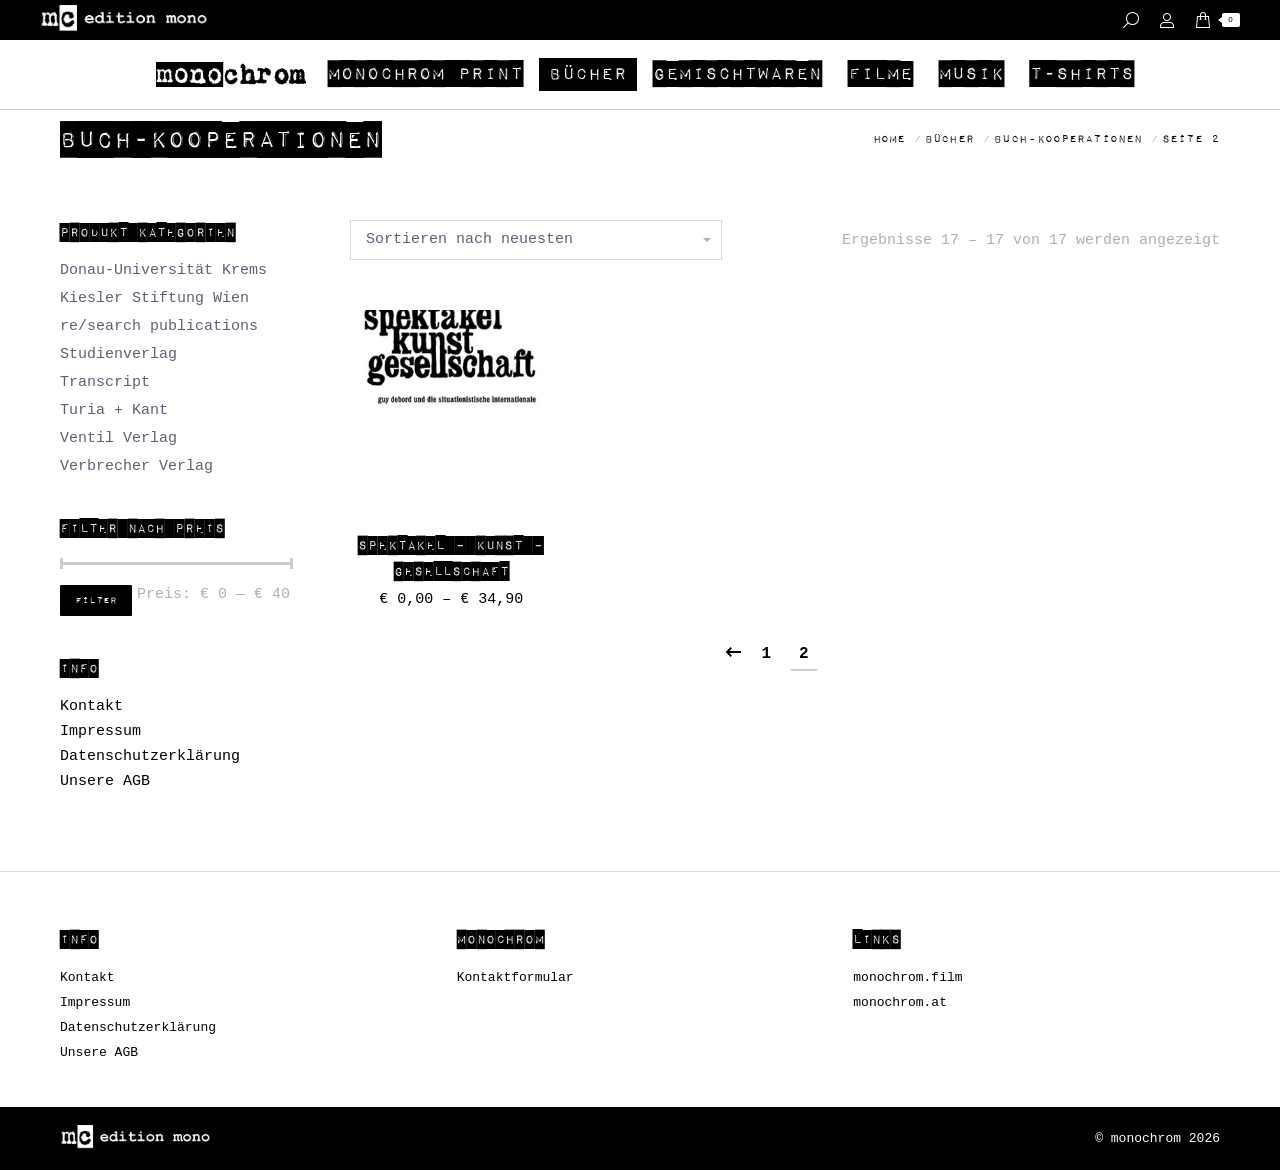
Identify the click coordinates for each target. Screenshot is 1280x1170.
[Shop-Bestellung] (536, 240)
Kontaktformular (515, 977)
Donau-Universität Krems (163, 270)
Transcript (105, 382)
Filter (96, 601)
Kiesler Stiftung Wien (154, 298)
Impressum (100, 731)
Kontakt (91, 706)
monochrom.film (907, 977)
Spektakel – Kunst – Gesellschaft (451, 559)
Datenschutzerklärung (150, 756)
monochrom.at (900, 1002)
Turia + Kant (114, 410)
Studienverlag (118, 354)
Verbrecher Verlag (136, 466)
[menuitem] (234, 74)
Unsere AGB (105, 781)
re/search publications (159, 326)
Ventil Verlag (118, 438)
